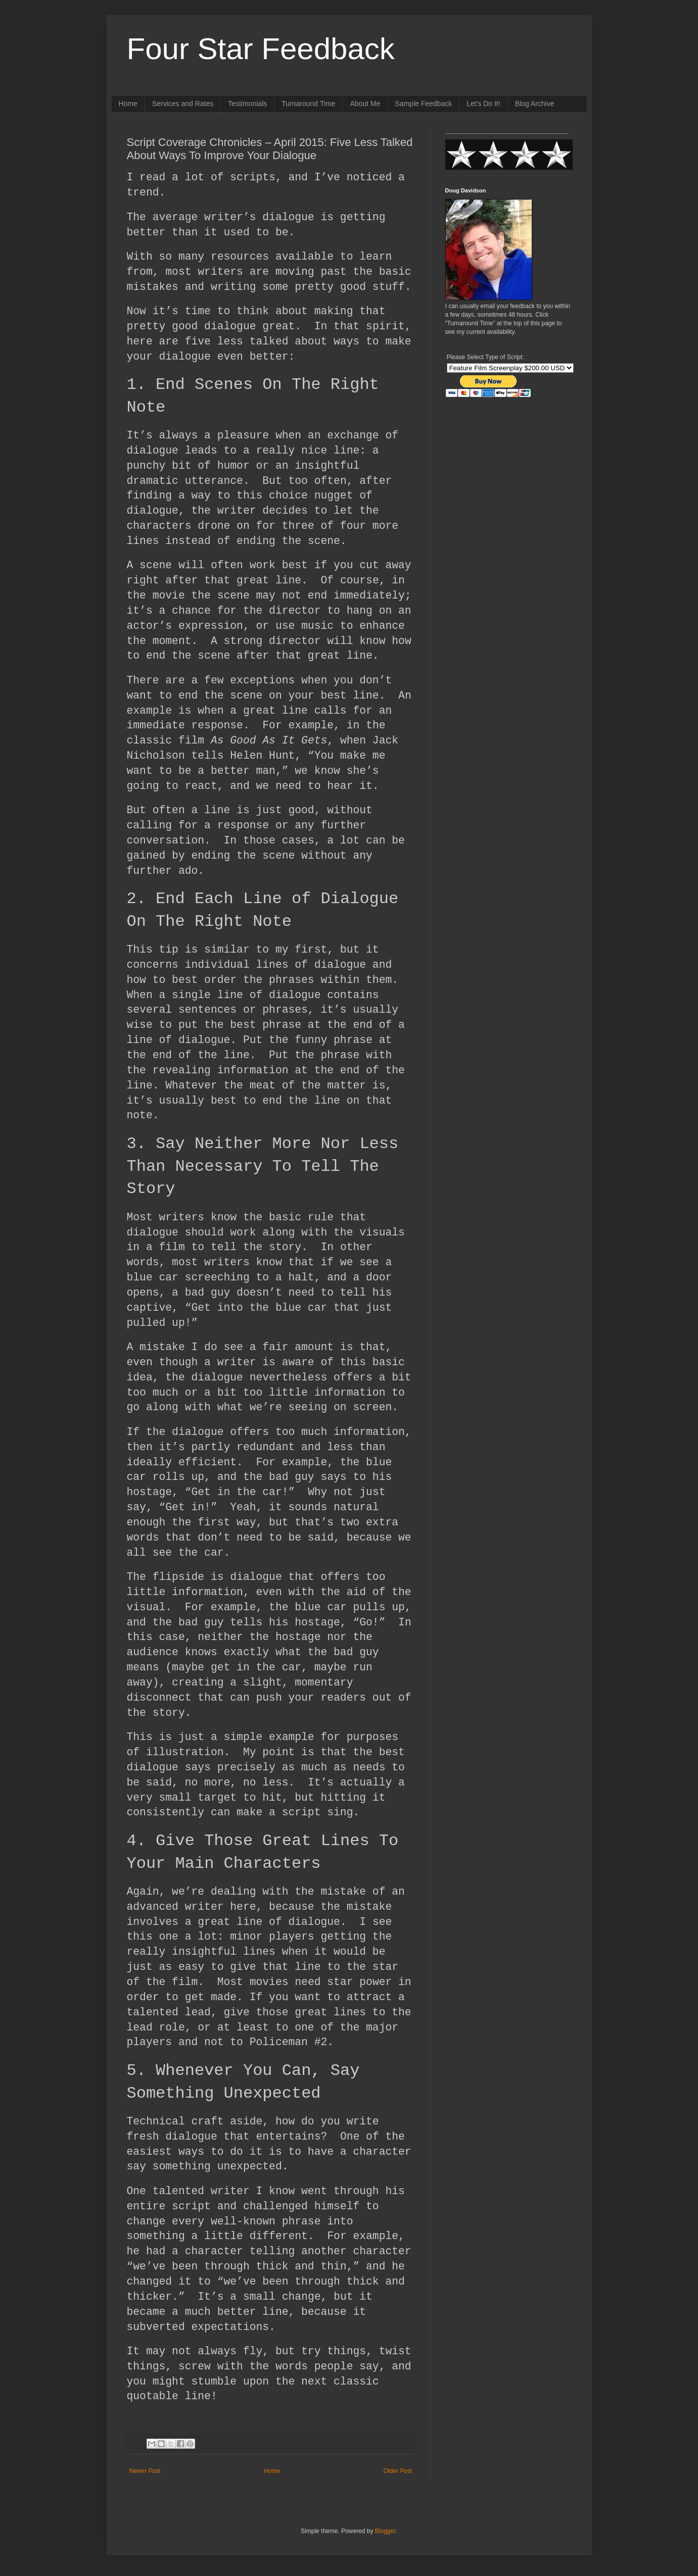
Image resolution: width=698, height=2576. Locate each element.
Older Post (398, 2470)
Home (128, 104)
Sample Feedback (423, 104)
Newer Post (145, 2470)
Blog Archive (534, 104)
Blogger (385, 2531)
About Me (365, 104)
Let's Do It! (483, 104)
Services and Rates (182, 104)
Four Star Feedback (261, 49)
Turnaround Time (308, 104)
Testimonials (247, 104)
